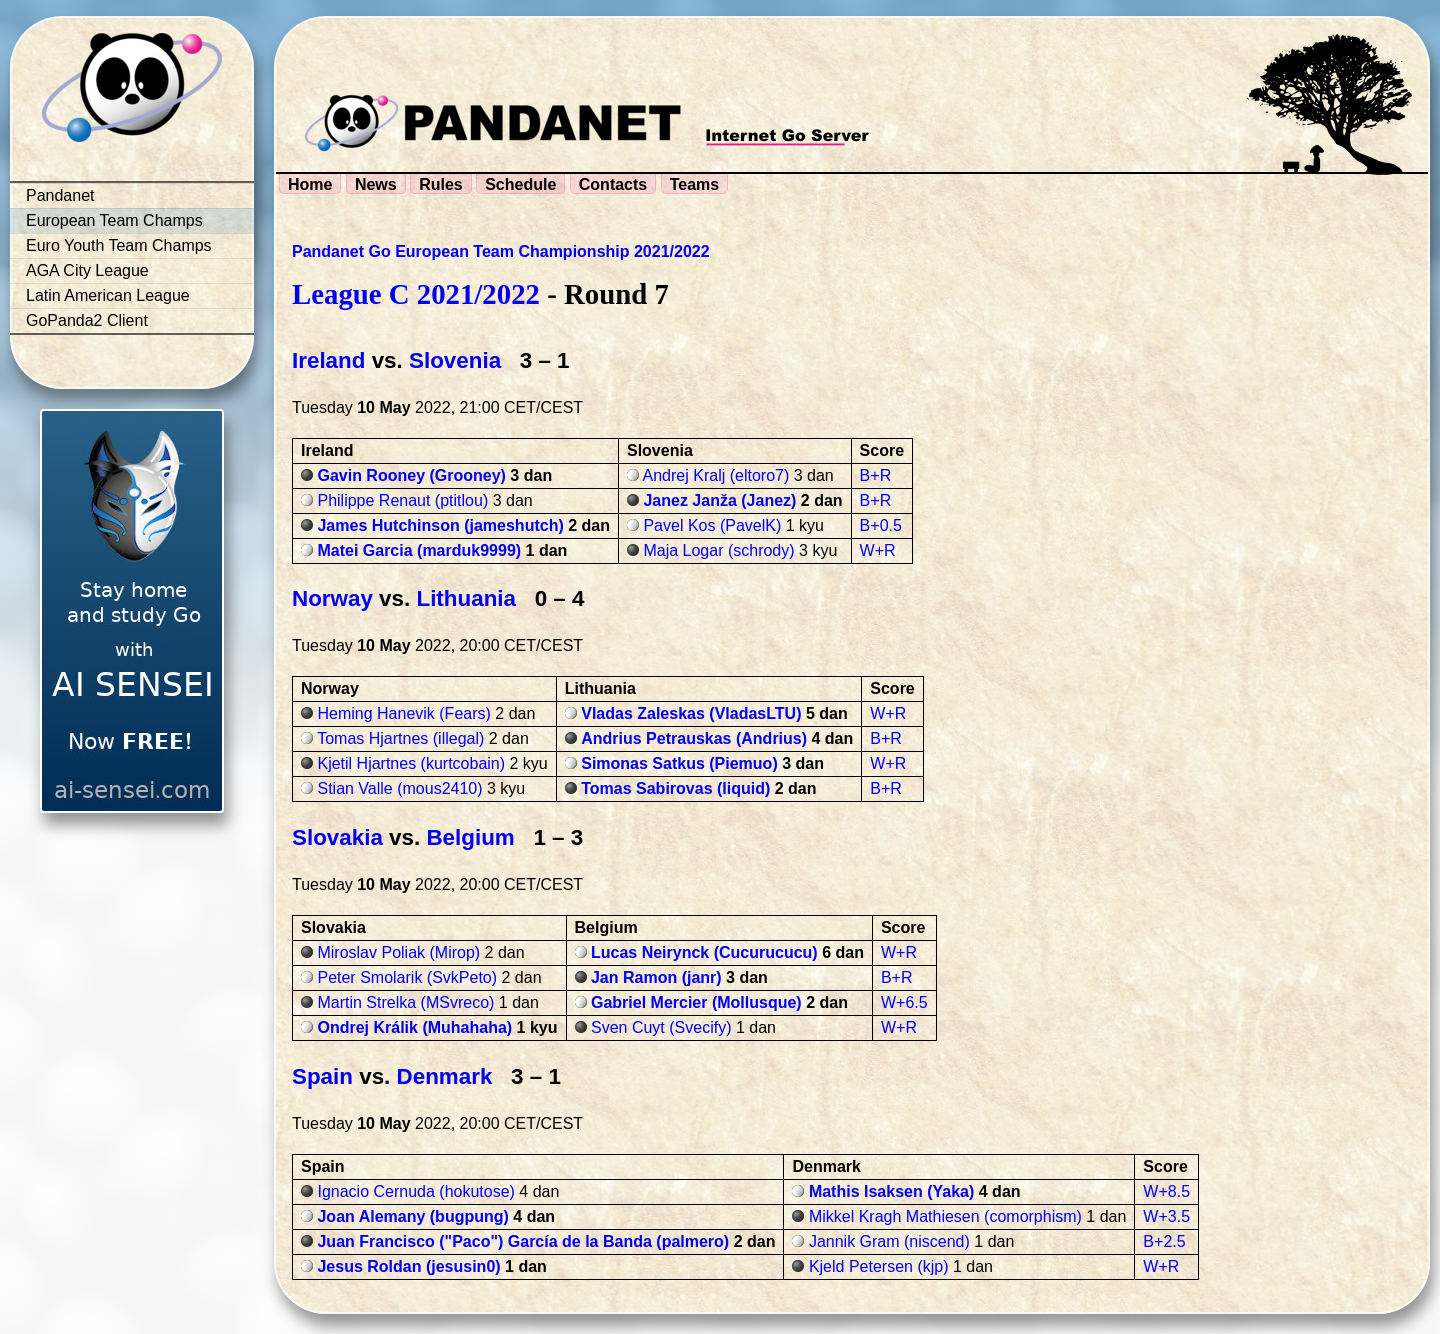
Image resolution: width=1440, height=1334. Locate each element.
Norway (332, 598)
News (376, 184)
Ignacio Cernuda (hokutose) (415, 1191)
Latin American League (108, 295)
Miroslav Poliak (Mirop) (398, 952)
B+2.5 (1164, 1241)
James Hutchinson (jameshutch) (440, 525)
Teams (695, 184)
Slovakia (337, 837)
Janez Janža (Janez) (719, 500)
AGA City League (87, 270)
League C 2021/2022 (416, 294)
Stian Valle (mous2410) (399, 788)
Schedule (520, 184)
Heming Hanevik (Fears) (403, 713)
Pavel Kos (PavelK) (712, 525)
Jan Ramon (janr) (656, 977)
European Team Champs (114, 220)
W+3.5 (1166, 1216)
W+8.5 (1166, 1191)
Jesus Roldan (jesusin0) (408, 1266)
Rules (441, 184)
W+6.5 (904, 1002)
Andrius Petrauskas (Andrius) (694, 738)
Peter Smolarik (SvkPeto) (407, 977)
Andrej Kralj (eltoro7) (716, 475)
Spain (322, 1076)
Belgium (470, 837)
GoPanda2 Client (87, 320)
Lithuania (466, 598)
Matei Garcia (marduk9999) (419, 550)
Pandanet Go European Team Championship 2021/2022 (501, 251)
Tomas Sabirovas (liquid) (675, 788)
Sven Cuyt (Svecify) (661, 1027)
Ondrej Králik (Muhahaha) (414, 1027)
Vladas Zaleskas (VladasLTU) (691, 713)
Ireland (328, 360)
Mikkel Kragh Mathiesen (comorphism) (945, 1216)
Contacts (613, 184)
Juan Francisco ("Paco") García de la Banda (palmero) (523, 1241)
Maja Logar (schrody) (718, 550)
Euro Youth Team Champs (119, 245)
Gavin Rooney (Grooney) (411, 475)
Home (310, 184)
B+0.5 (881, 525)
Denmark (445, 1076)
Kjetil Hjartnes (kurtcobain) (411, 763)
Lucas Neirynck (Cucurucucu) (704, 952)
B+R (876, 475)
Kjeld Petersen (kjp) (879, 1266)
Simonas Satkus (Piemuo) (679, 763)
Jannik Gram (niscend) (889, 1241)
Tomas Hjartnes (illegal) (400, 738)
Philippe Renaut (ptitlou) (402, 500)
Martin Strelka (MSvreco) (405, 1002)
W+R (878, 550)
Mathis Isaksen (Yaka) (891, 1191)
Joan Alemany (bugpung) (412, 1216)
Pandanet (60, 195)
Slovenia (455, 360)
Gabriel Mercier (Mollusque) (696, 1002)
